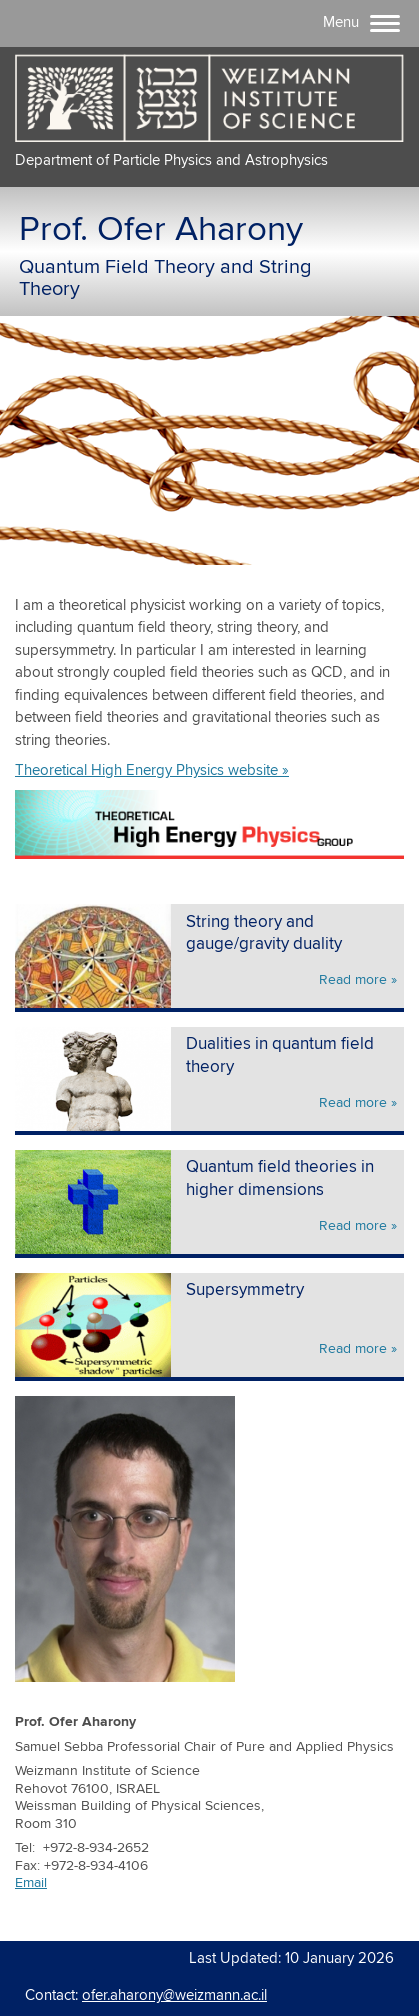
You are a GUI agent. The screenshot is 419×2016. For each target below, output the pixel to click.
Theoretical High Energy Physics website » (152, 770)
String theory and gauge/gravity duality (264, 934)
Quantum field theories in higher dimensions (280, 1179)
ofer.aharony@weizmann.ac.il (174, 1996)
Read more (353, 980)
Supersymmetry (245, 1290)
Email (31, 1883)
